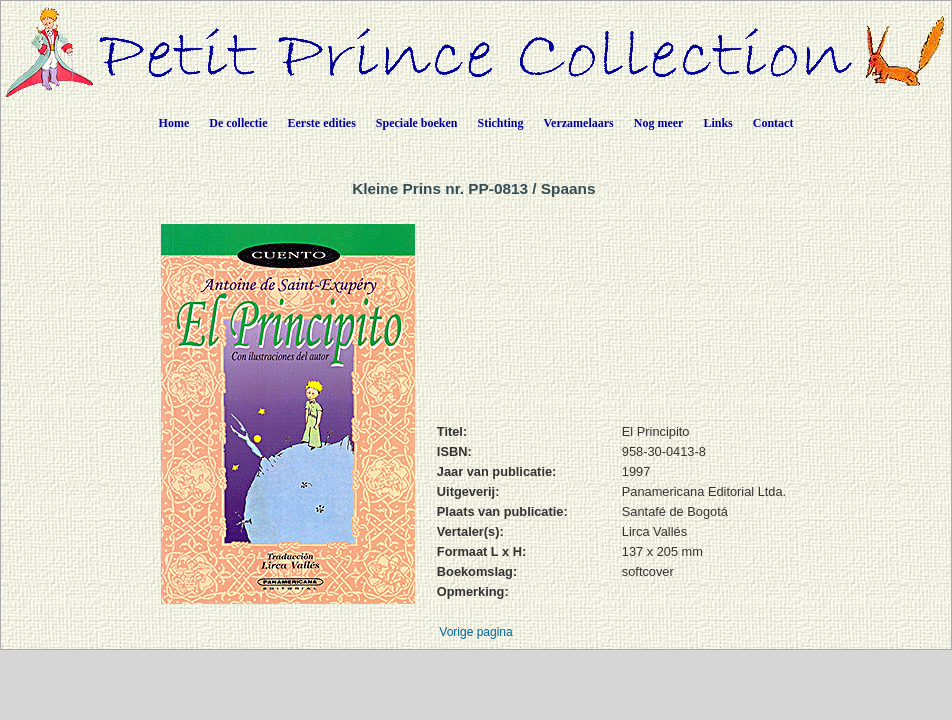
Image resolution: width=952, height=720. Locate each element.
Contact (773, 123)
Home (174, 123)
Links (717, 123)
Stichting (501, 123)
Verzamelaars (579, 123)
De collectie (238, 123)
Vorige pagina (475, 632)
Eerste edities (322, 123)
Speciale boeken (417, 123)
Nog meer (659, 123)
